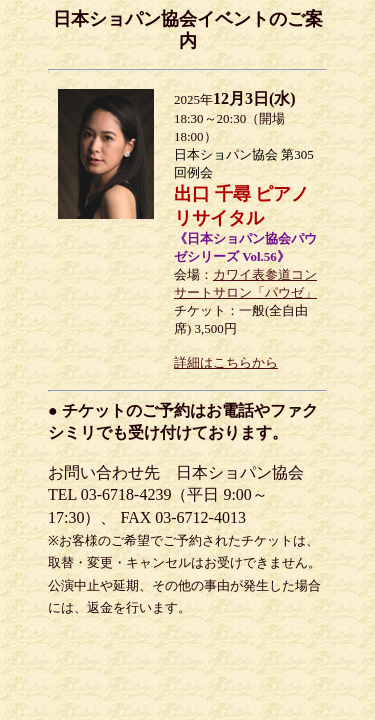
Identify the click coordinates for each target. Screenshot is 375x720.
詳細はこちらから (226, 362)
